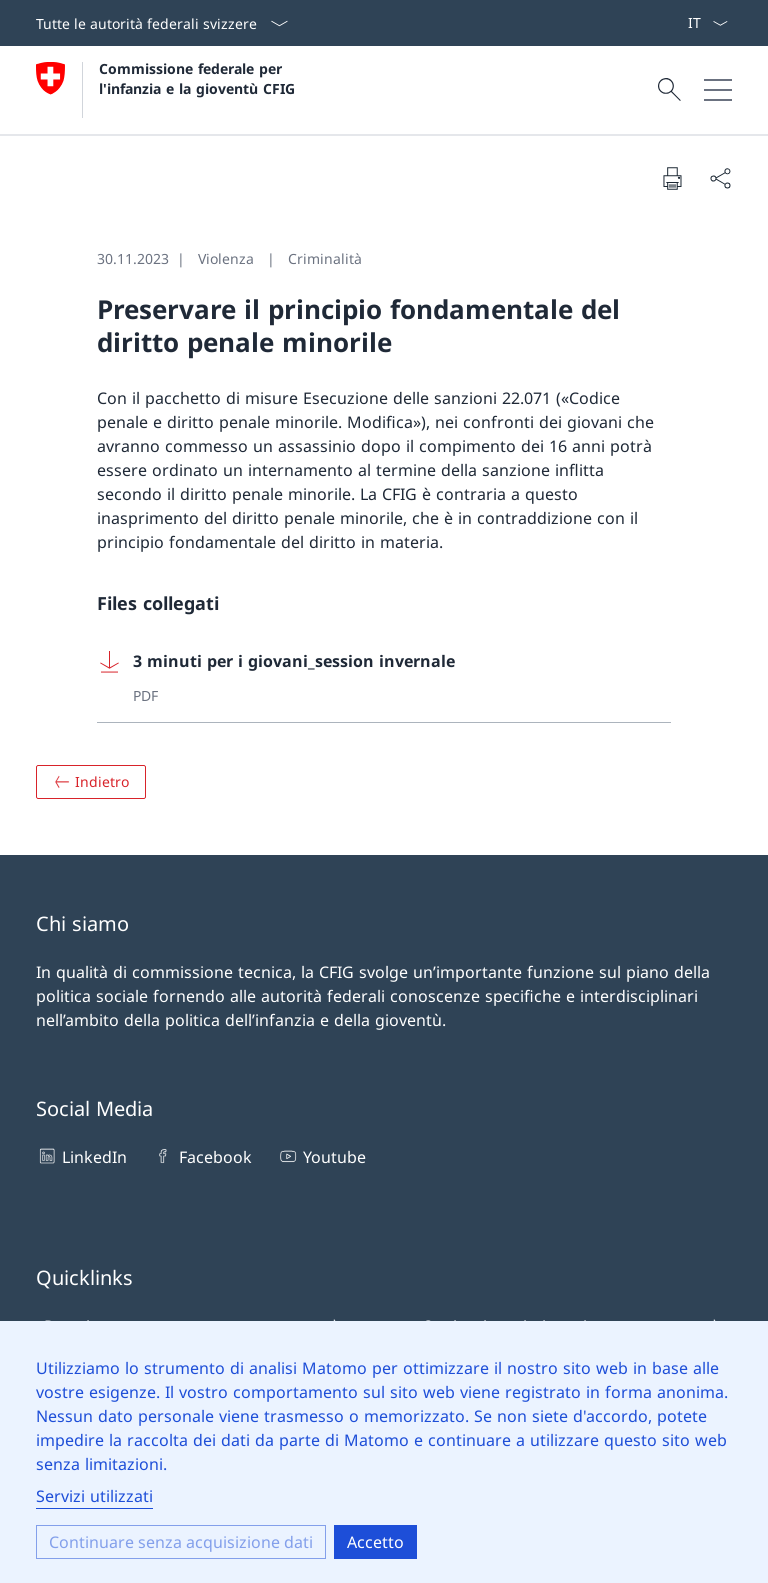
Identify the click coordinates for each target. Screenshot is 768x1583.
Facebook (201, 1156)
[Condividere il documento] (720, 178)
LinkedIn (81, 1156)
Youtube (321, 1156)
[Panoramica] (91, 782)
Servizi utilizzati (94, 1496)
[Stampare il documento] (672, 178)
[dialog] (384, 1452)
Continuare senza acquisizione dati (181, 1542)
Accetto (375, 1542)
